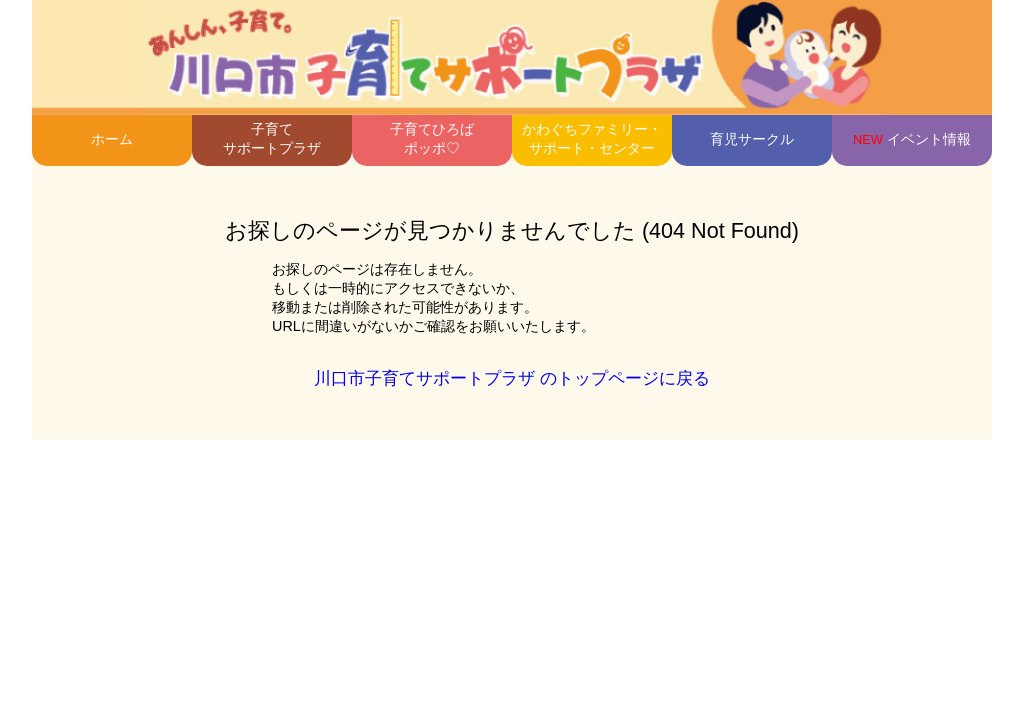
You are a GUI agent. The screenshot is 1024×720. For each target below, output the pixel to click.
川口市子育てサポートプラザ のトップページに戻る (512, 378)
